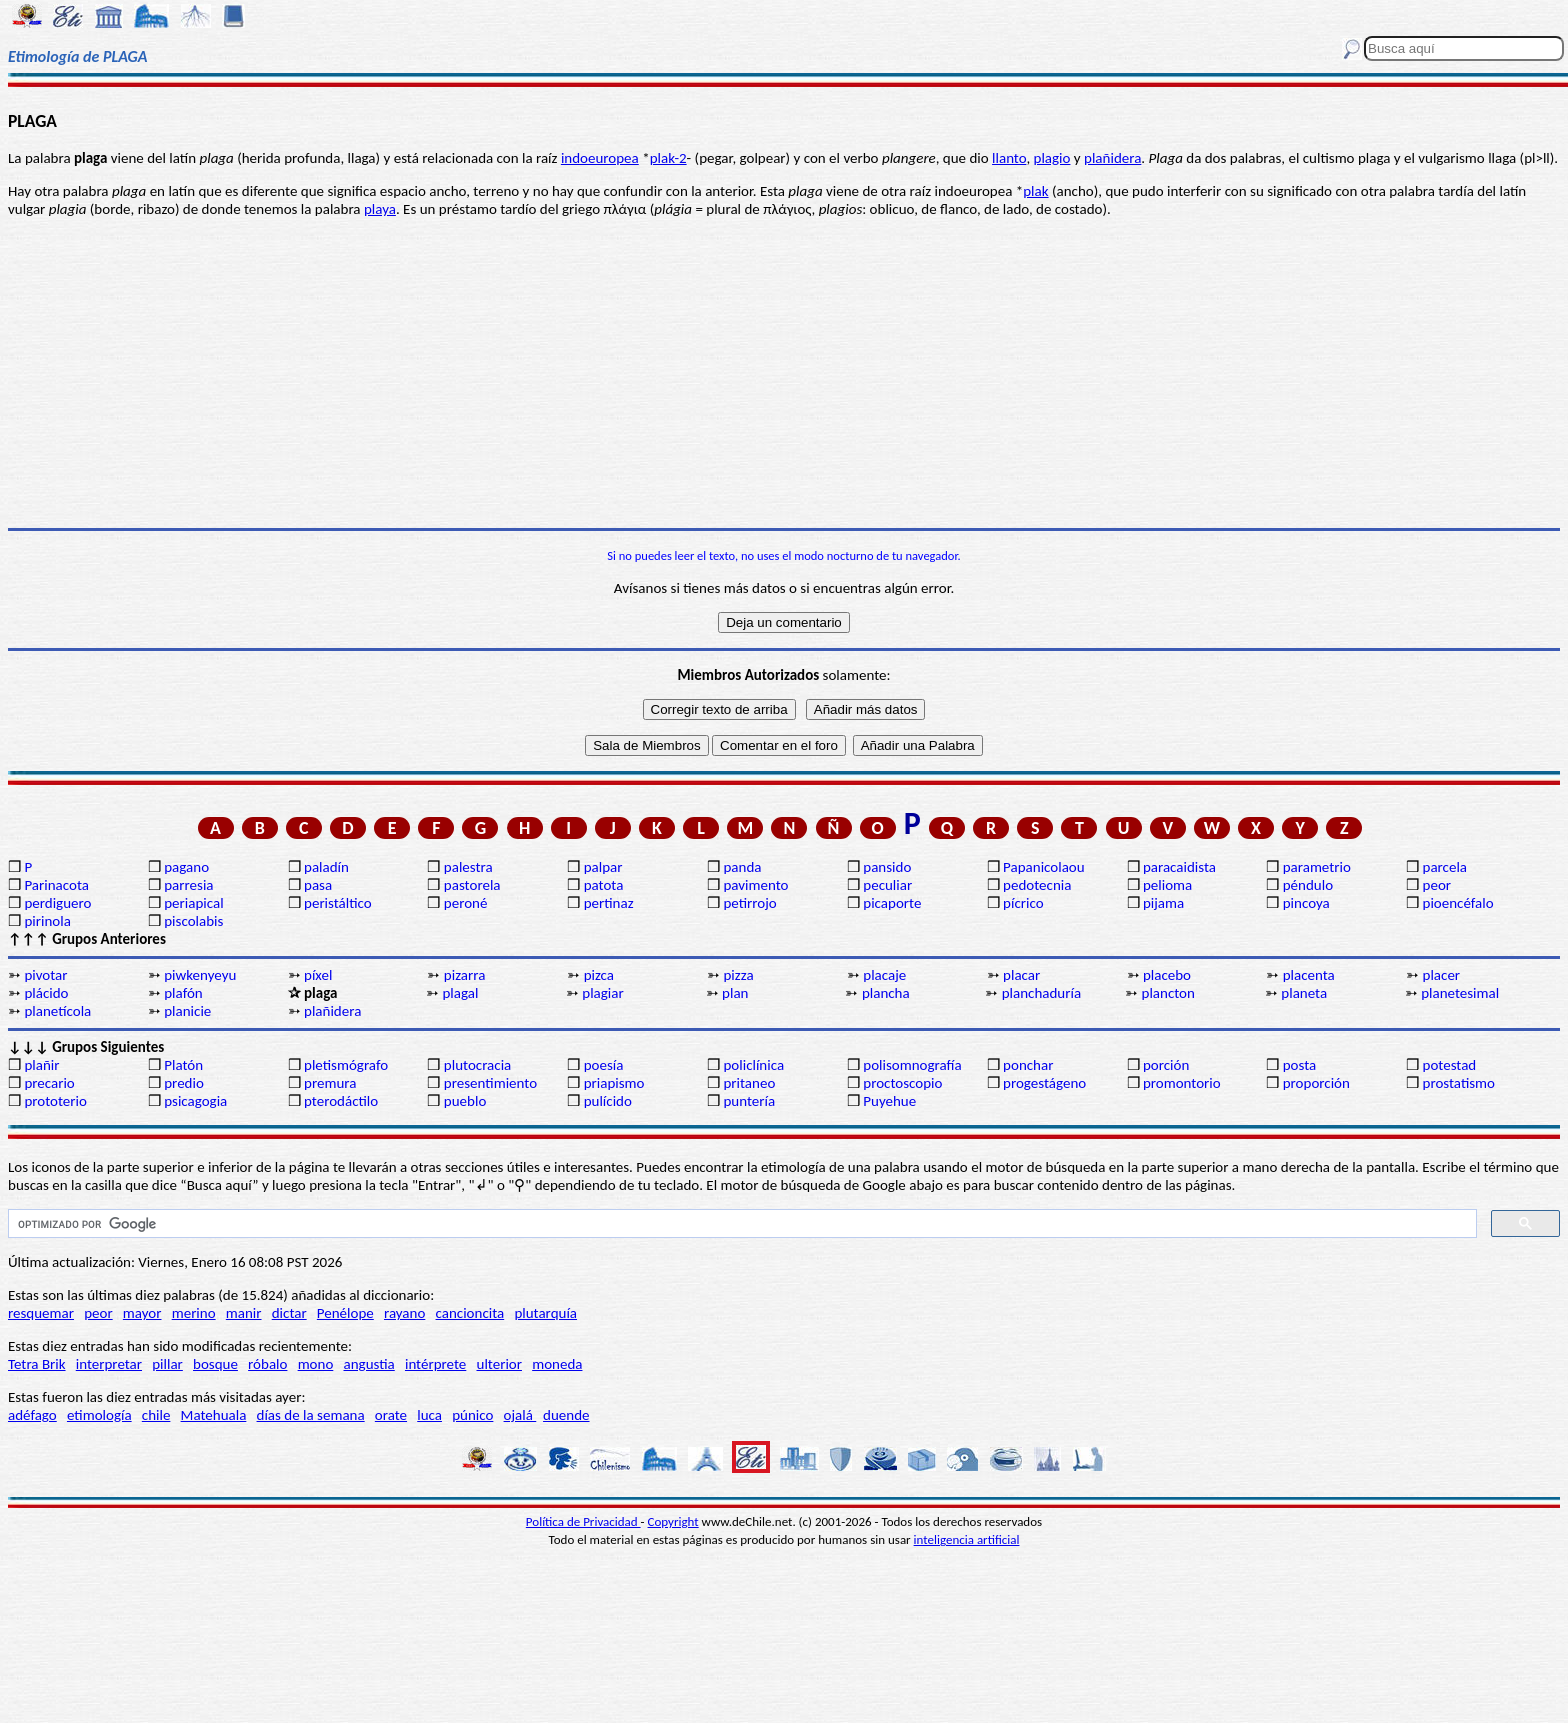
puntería (749, 1101)
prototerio (55, 1101)
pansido (887, 867)
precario (49, 1083)
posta (1300, 1065)
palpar (603, 867)
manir (244, 1313)
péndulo (1308, 885)
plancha (886, 993)
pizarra (465, 975)
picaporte (892, 903)
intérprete (435, 1364)
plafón (183, 993)
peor (1437, 885)
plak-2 (668, 158)
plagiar (602, 993)
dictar (289, 1313)
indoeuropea (600, 158)
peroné (466, 903)
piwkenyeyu (200, 975)
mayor (142, 1313)
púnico (472, 1415)
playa (380, 209)
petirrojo (749, 903)
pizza (738, 975)
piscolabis (193, 921)
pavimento (755, 885)
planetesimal (1460, 993)
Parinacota (56, 885)
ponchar (1028, 1065)
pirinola (47, 921)
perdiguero (57, 903)
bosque (215, 1364)
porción (1166, 1065)
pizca (599, 975)
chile (156, 1415)
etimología (99, 1415)
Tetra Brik (37, 1364)
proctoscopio (902, 1083)
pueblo (465, 1101)
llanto (1009, 158)
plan (735, 993)
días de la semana (311, 1415)
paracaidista (1179, 867)
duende (566, 1415)
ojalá (520, 1415)
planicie (187, 1011)
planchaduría (1041, 993)
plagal (460, 993)
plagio (1052, 158)
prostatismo (1459, 1083)
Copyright (673, 1521)
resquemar (41, 1313)
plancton (1168, 993)
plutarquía (545, 1313)
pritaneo (749, 1083)
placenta (1309, 975)
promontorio (1182, 1083)
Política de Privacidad (583, 1521)
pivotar (45, 975)
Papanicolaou (1044, 867)
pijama (1163, 903)
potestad (1450, 1065)
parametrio (1317, 867)
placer (1442, 975)
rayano (404, 1313)
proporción (1316, 1083)
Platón (183, 1065)
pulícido (608, 1101)
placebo (1167, 975)
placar (1021, 975)
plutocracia (477, 1065)
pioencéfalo (1458, 903)
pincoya (1306, 903)
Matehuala (214, 1415)
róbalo (267, 1364)
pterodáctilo (341, 1101)
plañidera (1112, 158)
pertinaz (609, 903)
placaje (884, 975)
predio (184, 1083)
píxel (318, 975)
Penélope (345, 1313)
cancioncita (470, 1313)
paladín (326, 867)
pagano (186, 867)
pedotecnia (1037, 885)
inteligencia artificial (967, 1539)
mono (316, 1364)
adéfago (32, 1415)
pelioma (1167, 885)
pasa (318, 885)
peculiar (887, 885)
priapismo (614, 1083)
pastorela (472, 885)
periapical (193, 903)
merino (194, 1313)
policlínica (753, 1065)
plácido (46, 993)
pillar (167, 1364)
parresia (188, 885)
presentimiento (490, 1083)
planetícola (57, 1011)
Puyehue (889, 1101)
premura (330, 1083)
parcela (1445, 867)
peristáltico (338, 903)
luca (429, 1415)
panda (742, 867)
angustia (369, 1364)
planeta (1304, 993)
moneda (557, 1364)
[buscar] (740, 1224)
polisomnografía (912, 1065)
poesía (604, 1065)
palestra (468, 867)
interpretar (109, 1364)
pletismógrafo (346, 1065)
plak (1035, 191)
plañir (41, 1065)
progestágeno (1044, 1083)
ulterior (499, 1364)
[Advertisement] (784, 373)
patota (604, 885)
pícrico (1023, 903)
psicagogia (195, 1101)
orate (391, 1415)
